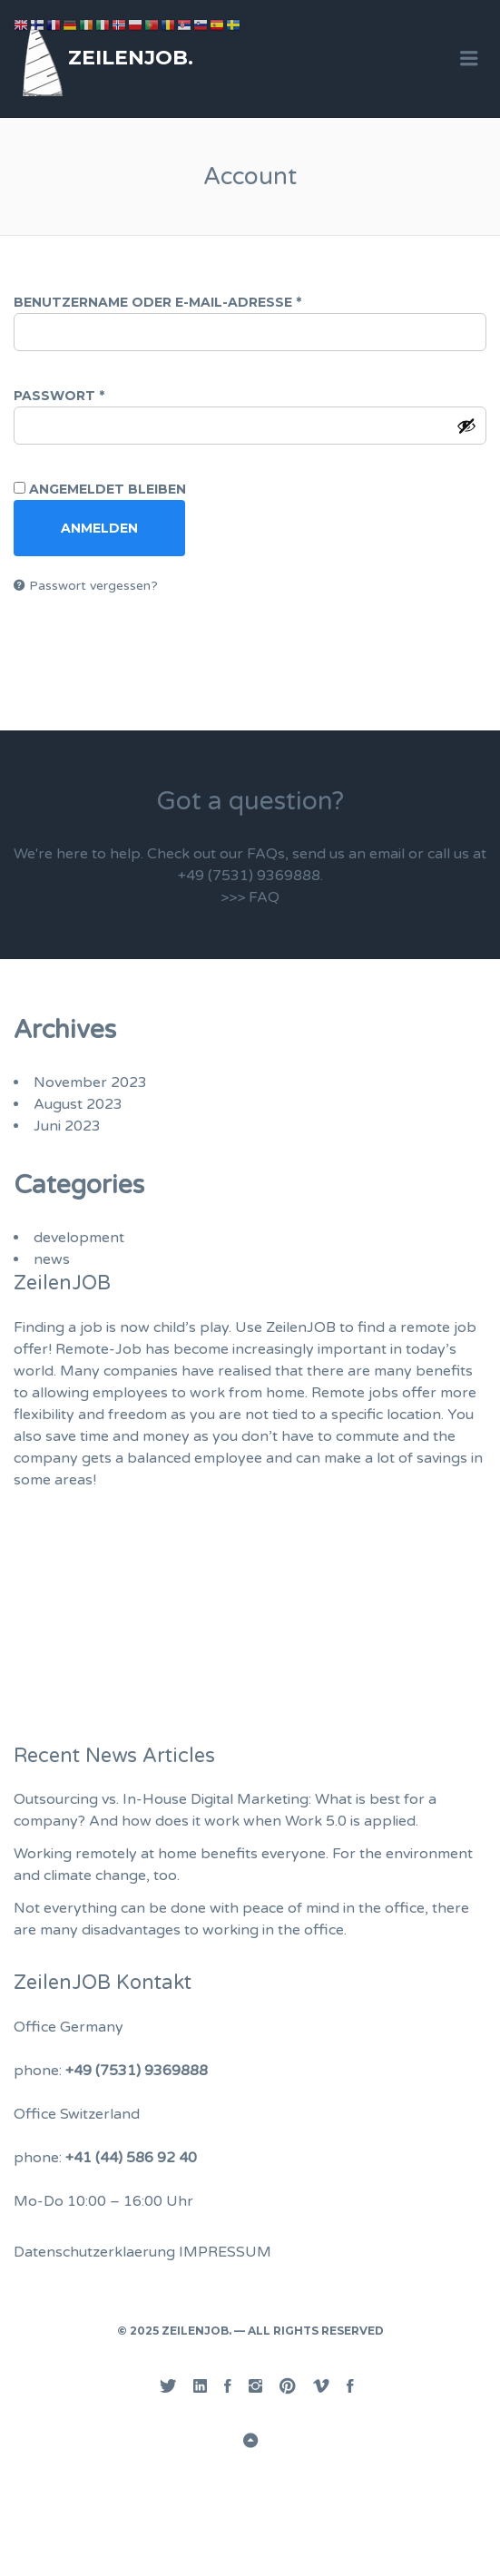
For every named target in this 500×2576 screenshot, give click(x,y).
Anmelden (99, 528)
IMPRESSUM (225, 2252)
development (79, 1238)
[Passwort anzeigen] (466, 426)
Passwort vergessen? (93, 585)
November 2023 (90, 1082)
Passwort (112, 395)
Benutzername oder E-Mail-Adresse (210, 302)
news (52, 1259)
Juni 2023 (67, 1126)
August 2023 (78, 1104)
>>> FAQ (250, 897)
